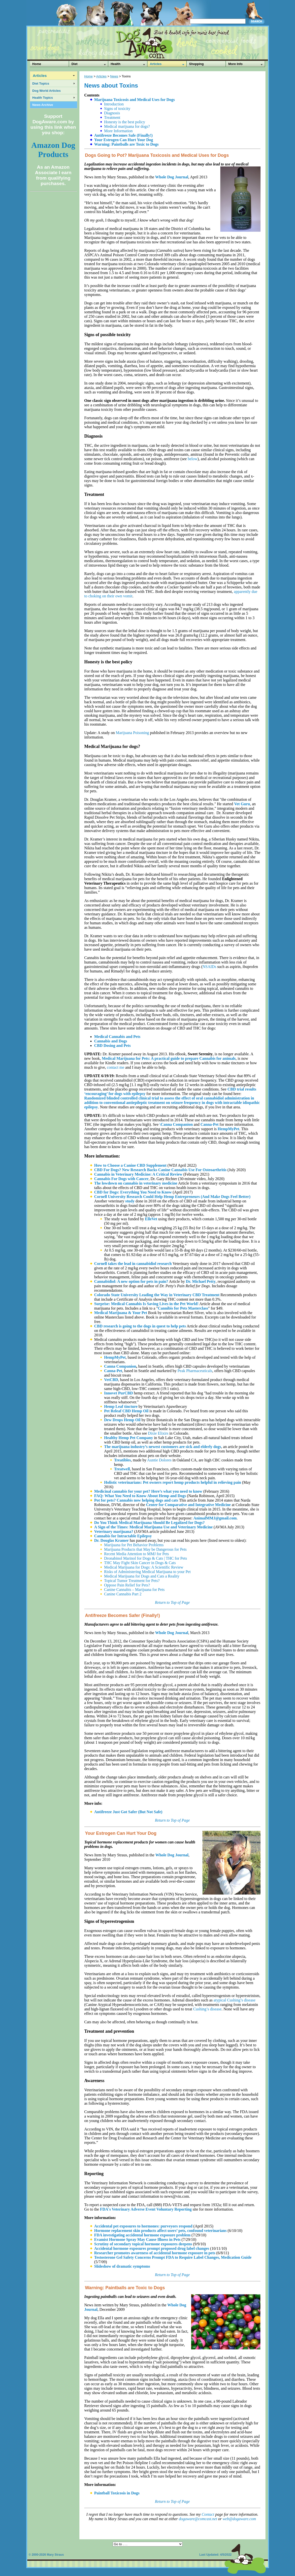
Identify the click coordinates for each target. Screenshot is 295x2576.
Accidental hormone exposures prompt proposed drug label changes (151, 2248)
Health (115, 64)
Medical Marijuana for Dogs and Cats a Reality (141, 1576)
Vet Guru (242, 804)
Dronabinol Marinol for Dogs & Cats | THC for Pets (145, 1558)
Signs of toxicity (117, 108)
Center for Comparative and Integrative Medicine (188, 1505)
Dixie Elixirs (157, 1433)
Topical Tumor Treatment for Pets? (132, 1580)
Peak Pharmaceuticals (194, 1371)
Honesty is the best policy (124, 122)
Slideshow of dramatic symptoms (122, 2266)
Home (36, 64)
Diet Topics (40, 83)
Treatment (112, 117)
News (114, 76)
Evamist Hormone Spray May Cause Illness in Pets (137, 2239)
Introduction (114, 104)
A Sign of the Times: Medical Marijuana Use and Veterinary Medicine (153, 1527)
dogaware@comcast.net (198, 2519)
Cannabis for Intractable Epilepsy (123, 1536)
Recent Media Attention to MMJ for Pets (136, 1554)
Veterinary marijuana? (113, 1531)
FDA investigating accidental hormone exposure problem (142, 2235)
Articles (156, 64)
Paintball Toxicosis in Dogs (117, 2493)
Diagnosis (112, 113)
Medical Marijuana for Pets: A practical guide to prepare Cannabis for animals (169, 1058)
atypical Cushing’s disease (235, 2000)
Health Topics (42, 97)
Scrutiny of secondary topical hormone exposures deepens (143, 2244)
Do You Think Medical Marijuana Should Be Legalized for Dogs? (149, 1522)
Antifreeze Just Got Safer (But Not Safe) (128, 1812)
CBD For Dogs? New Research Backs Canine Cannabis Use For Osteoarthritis (160, 1170)
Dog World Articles (46, 91)
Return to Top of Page (172, 1602)
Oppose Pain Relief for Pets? (127, 1585)
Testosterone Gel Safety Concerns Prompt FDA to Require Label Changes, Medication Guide (173, 2257)
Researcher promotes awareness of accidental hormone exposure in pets (154, 2253)
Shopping (196, 64)
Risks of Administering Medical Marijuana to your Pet (147, 1572)
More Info (235, 64)
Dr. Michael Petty (201, 1281)
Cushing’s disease (207, 2009)
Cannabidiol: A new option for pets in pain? (131, 1281)
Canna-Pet (209, 1124)
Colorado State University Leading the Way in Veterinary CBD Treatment (157, 1295)
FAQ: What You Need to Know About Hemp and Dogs (140, 1496)
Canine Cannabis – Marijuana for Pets (134, 1589)
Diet (74, 64)
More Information (118, 131)
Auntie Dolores (159, 1460)
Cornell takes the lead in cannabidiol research (133, 1263)
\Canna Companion (176, 1124)
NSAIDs (209, 967)
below (192, 459)
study (129, 1201)
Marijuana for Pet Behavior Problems (134, 1545)
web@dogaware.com (239, 2519)
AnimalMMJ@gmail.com (214, 1518)
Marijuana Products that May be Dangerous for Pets (145, 1549)
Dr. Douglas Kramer (111, 1540)
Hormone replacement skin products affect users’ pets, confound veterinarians (160, 2230)
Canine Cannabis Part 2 (123, 1594)
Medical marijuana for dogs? (127, 126)
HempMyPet (228, 1129)
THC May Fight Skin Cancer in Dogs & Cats (140, 1563)
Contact (208, 2514)
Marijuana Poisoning (132, 733)
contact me (115, 1067)
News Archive (42, 105)
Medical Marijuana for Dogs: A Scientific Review (143, 1567)
